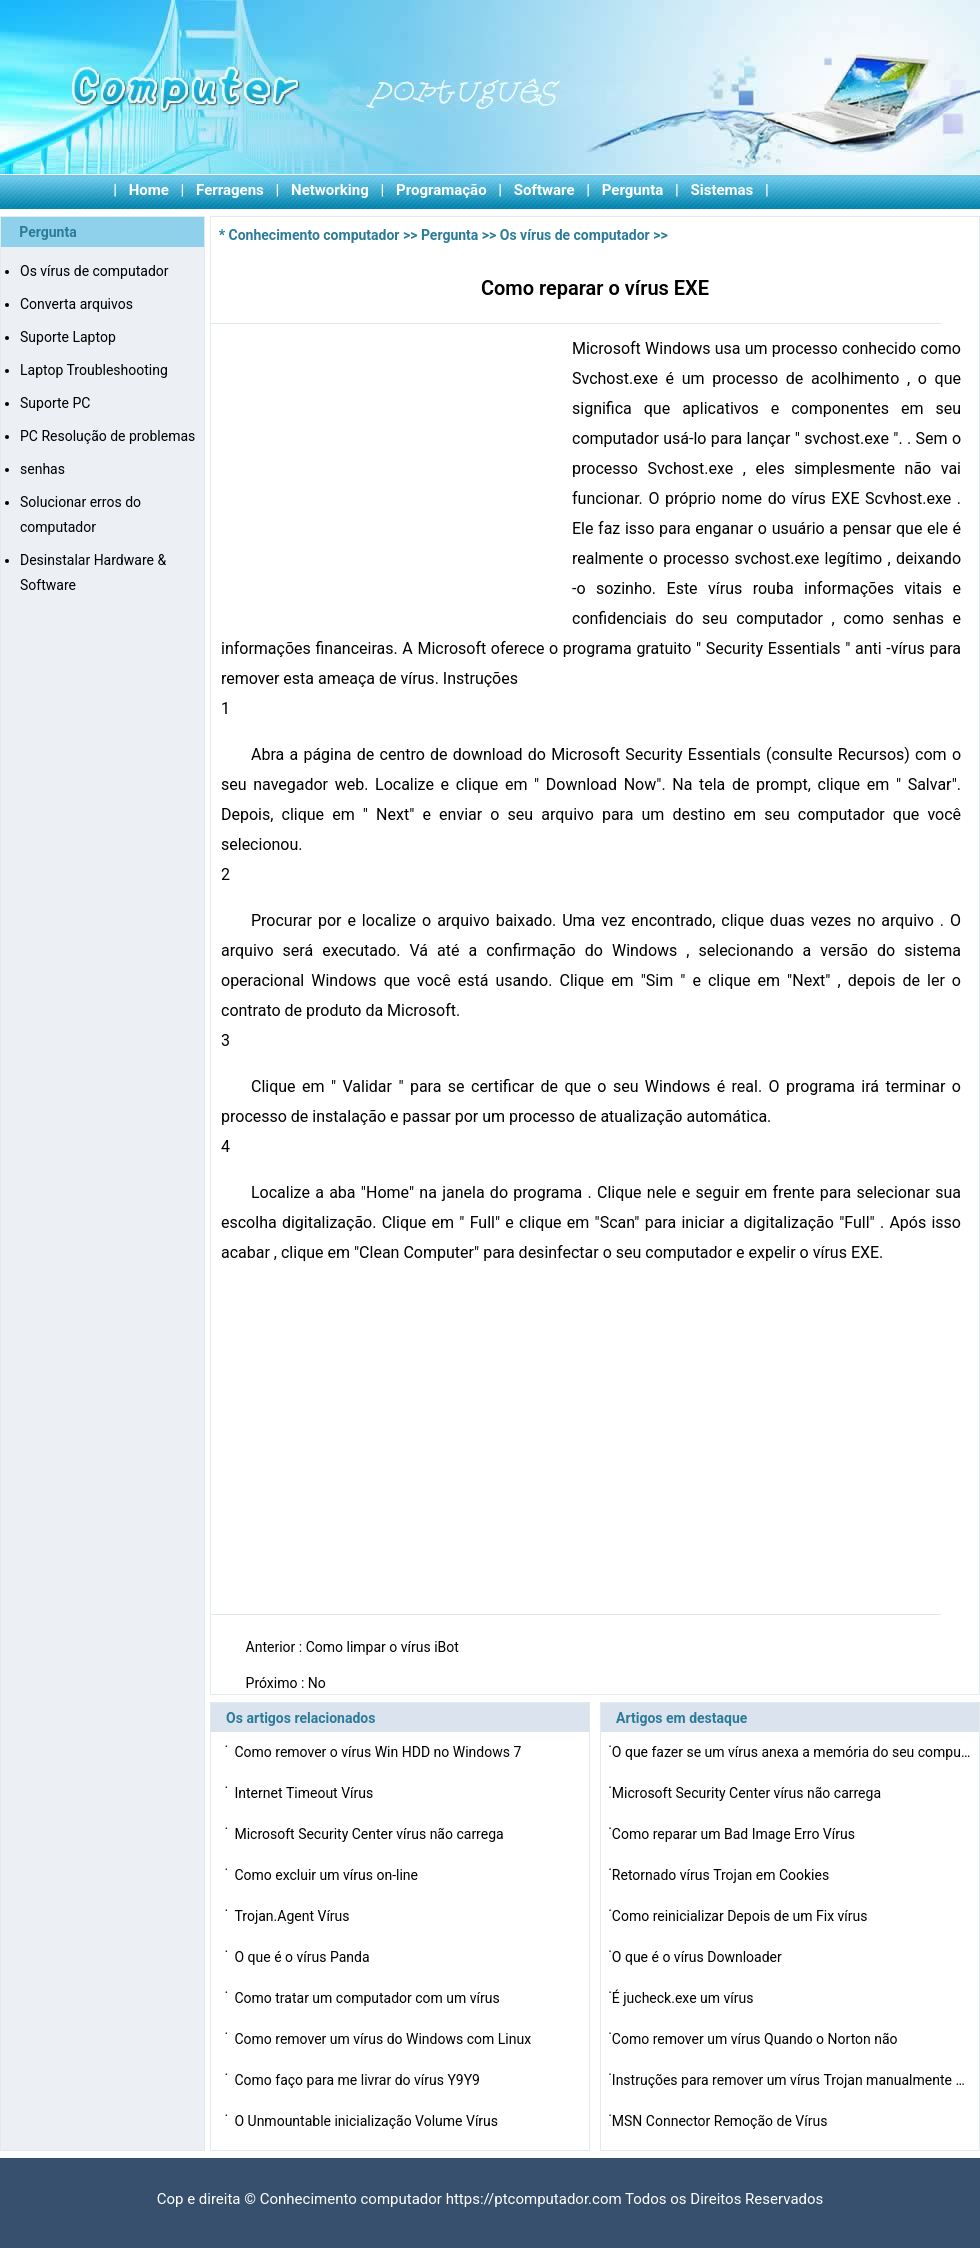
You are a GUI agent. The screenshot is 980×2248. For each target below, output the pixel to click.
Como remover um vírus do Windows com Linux (384, 2039)
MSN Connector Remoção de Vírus (721, 2121)
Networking (330, 190)
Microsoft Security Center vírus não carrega (370, 1834)
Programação (441, 190)
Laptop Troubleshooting (94, 370)
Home (149, 190)
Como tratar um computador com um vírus (368, 1998)
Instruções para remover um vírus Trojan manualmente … (788, 2080)
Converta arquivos (76, 304)
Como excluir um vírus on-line (327, 1875)
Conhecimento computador (314, 235)
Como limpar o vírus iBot (384, 1647)
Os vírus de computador (94, 271)
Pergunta (633, 190)
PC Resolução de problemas (107, 436)
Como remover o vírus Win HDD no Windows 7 (379, 1752)
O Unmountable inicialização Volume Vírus (367, 2121)
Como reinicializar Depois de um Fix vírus (741, 1916)
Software (544, 190)
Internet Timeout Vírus (305, 1793)
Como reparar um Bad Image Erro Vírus (735, 1834)
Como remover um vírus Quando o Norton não (756, 2039)
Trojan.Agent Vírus (293, 1916)
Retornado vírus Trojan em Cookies (722, 1875)
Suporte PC (55, 403)
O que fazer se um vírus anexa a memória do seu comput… (792, 1752)
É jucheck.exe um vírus (684, 1998)
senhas (42, 469)
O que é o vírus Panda (303, 1957)
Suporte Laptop (68, 337)
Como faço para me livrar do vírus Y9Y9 (358, 2080)
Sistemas (722, 190)
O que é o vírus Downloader (698, 1957)
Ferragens (230, 190)
